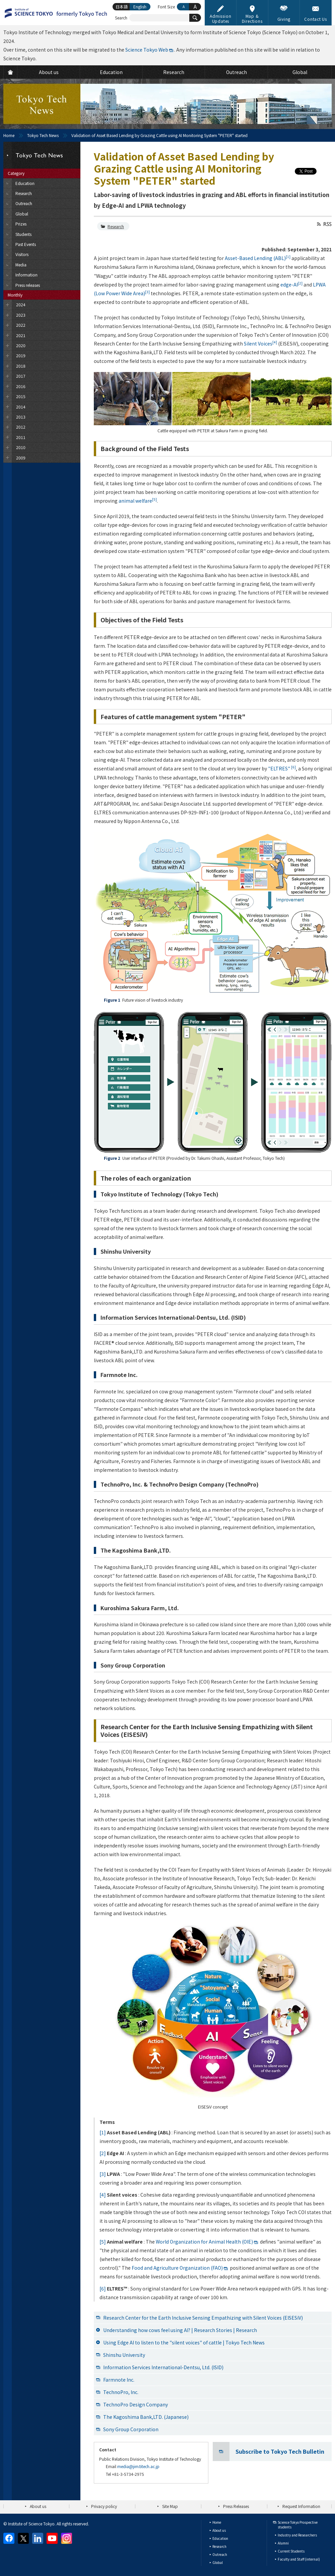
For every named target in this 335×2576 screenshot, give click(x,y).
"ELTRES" (282, 768)
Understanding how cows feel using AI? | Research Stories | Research (180, 2330)
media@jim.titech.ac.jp (138, 2466)
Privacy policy (104, 2506)
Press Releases (236, 2506)
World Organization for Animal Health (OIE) (204, 2241)
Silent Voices (260, 343)
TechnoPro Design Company (135, 2404)
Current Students (291, 2551)
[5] (102, 2241)
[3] (102, 2174)
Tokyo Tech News (43, 135)
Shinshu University (124, 2354)
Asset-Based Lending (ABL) (257, 258)
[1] (102, 2132)
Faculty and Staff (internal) (299, 2559)
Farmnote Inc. (118, 2379)
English (139, 6)
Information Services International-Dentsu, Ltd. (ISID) (163, 2367)
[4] (102, 2194)
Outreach (219, 2554)
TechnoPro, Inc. (120, 2392)
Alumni (283, 2543)
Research (116, 226)
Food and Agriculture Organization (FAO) (177, 2267)
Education (220, 2538)
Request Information (301, 2506)
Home (8, 135)
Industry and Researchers (297, 2534)
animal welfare (138, 500)
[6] (102, 2288)
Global (217, 2562)
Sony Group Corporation (130, 2429)
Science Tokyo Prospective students (298, 2524)
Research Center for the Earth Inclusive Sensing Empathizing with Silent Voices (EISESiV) (203, 2317)
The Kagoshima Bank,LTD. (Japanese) (146, 2416)
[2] (102, 2153)
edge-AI (291, 284)
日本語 (122, 6)
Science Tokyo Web (146, 49)
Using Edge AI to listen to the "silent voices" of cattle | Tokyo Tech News (184, 2342)
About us (38, 2506)
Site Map (170, 2506)
